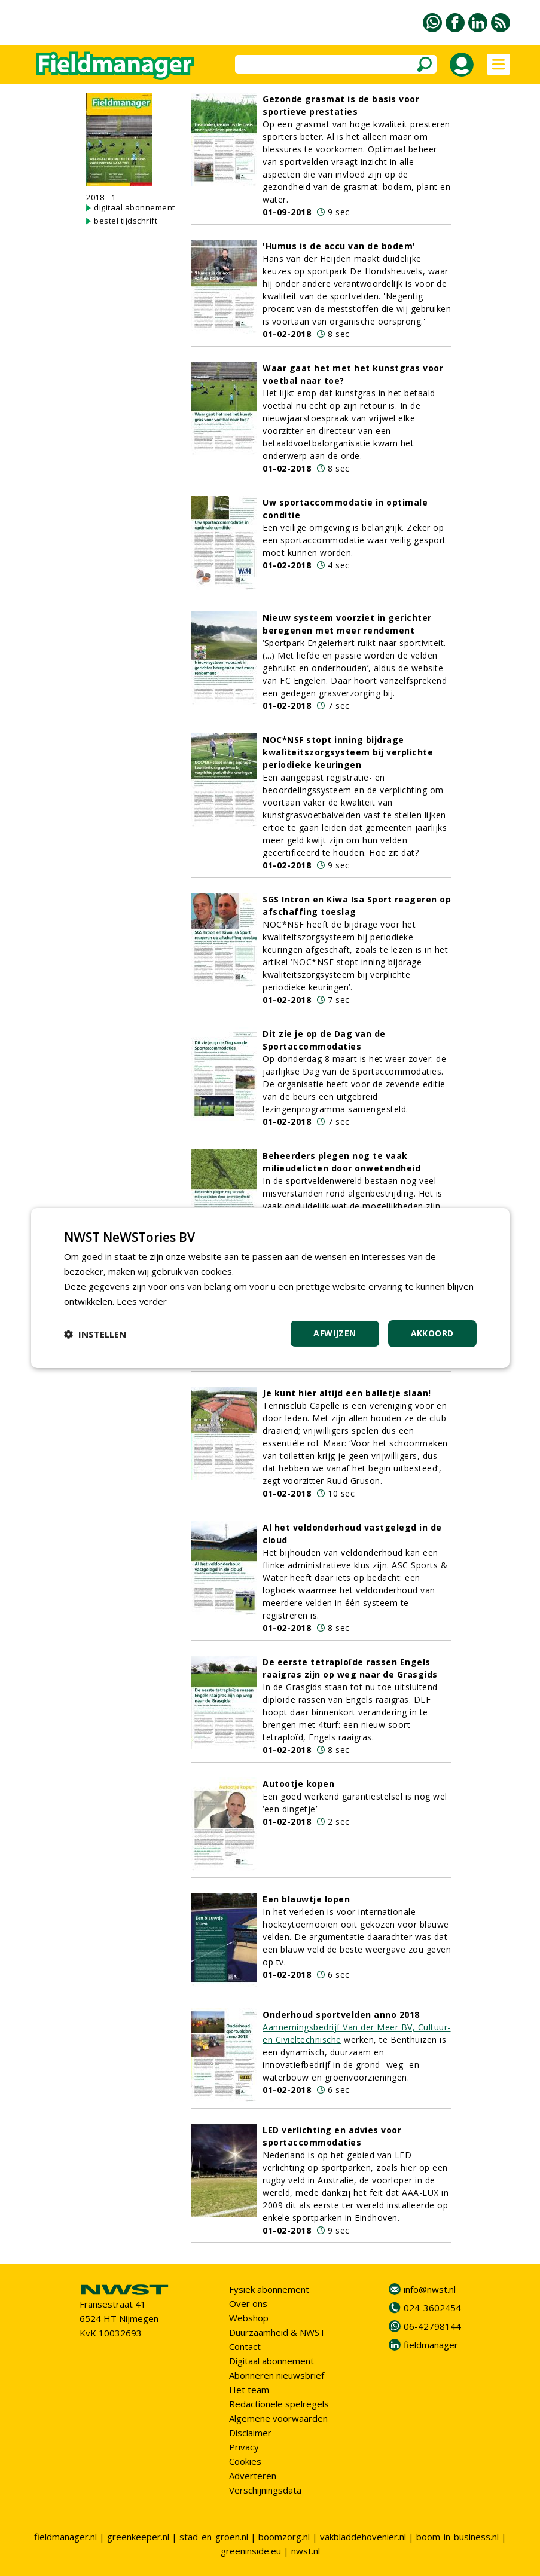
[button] (95, 1334)
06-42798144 (432, 2326)
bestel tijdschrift (125, 220)
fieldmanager (431, 2345)
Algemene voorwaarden (278, 2418)
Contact (245, 2346)
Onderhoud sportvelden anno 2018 (341, 2014)
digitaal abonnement (134, 207)
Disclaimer (250, 2433)
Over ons (248, 2303)
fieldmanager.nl (65, 2537)
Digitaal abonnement (271, 2361)
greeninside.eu (251, 2551)
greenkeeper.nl (138, 2537)
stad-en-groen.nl (213, 2537)
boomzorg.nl (284, 2537)
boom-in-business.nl (457, 2537)
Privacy (244, 2447)
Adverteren (252, 2476)
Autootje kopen (298, 1783)
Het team (249, 2390)
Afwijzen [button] (334, 1333)
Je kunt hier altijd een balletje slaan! (347, 1393)
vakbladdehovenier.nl (363, 2537)
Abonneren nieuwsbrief (276, 2375)
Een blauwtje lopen (306, 1899)
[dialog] (270, 1288)
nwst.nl (305, 2551)
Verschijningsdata (265, 2490)
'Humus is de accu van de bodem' (339, 246)
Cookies (245, 2461)
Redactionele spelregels (279, 2404)
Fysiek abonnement (269, 2289)
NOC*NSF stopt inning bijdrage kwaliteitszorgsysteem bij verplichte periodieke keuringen (348, 752)
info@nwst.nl (430, 2289)
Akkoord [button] (432, 1333)
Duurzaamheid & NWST (277, 2332)
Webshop (249, 2318)
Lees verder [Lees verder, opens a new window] (142, 1301)
